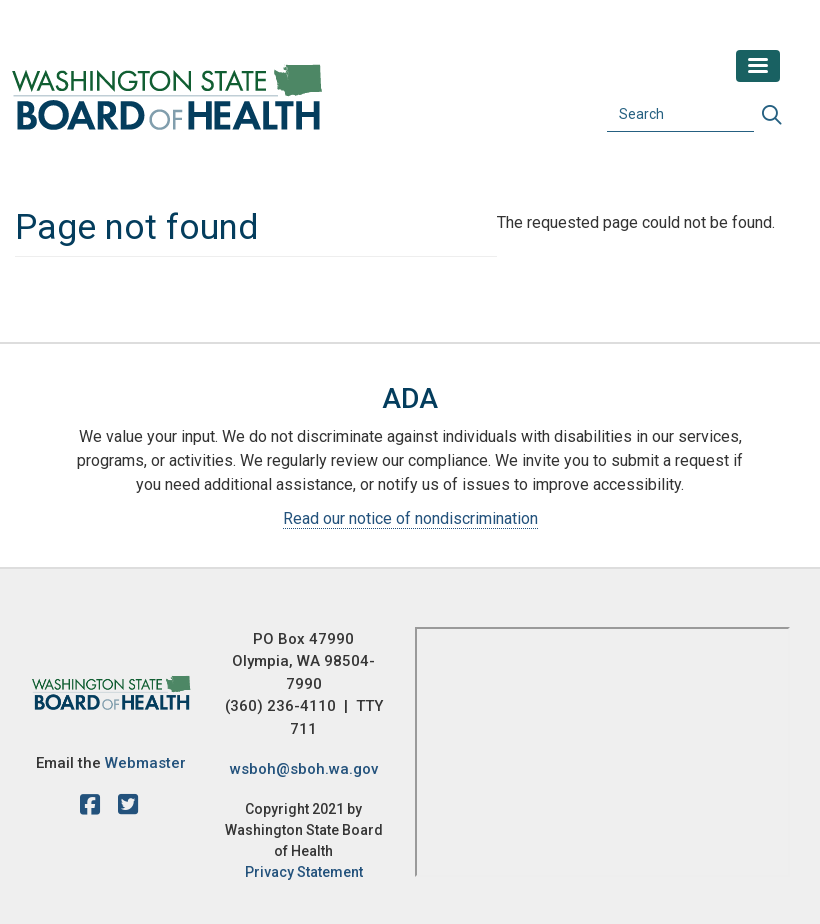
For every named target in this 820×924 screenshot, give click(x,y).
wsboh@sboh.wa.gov (304, 769)
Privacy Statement (304, 872)
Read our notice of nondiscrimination (410, 518)
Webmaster (145, 763)
